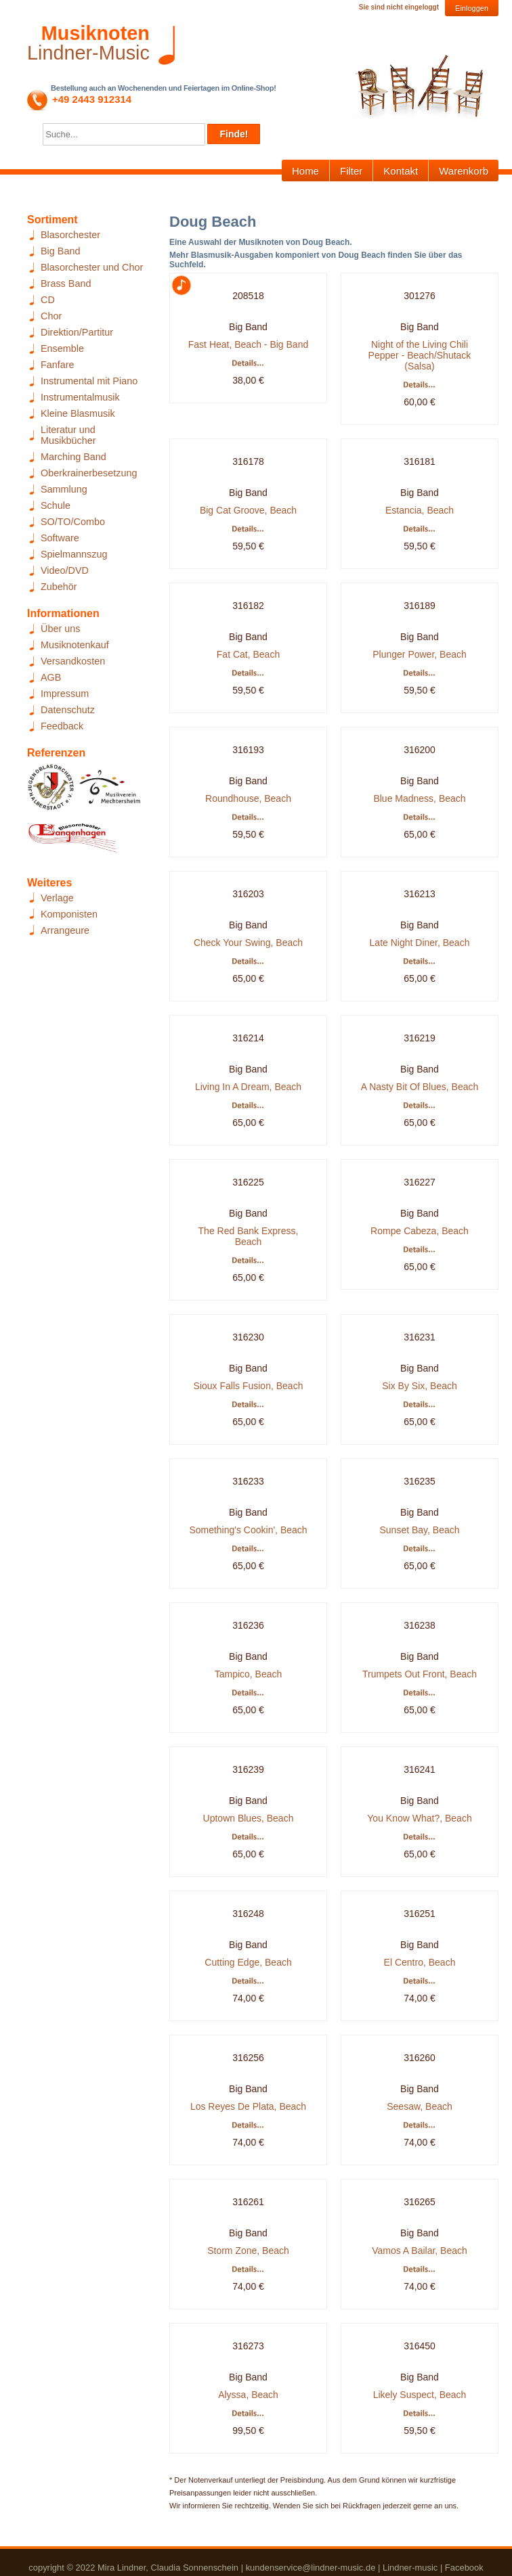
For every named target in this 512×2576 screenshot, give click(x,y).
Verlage (57, 897)
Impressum (65, 693)
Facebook (464, 2567)
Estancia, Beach (419, 510)
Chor (51, 316)
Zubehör (59, 586)
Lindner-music (410, 2567)
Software (60, 538)
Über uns (60, 628)
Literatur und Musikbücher (68, 435)
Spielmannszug (74, 554)
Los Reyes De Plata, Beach (248, 2106)
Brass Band (66, 283)
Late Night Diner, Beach (420, 942)
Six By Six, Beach (419, 1385)
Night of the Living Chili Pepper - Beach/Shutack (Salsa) (419, 355)
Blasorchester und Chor (92, 267)
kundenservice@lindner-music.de (311, 2567)
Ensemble (62, 348)
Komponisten (69, 914)
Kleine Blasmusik (78, 413)
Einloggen (471, 8)
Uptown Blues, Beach (248, 1818)
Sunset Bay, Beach (419, 1529)
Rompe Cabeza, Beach (419, 1230)
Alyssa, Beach (248, 2394)
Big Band (60, 251)
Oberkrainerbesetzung (89, 473)
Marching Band (73, 456)
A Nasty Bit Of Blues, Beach (420, 1086)
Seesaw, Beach (419, 2106)
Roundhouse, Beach (248, 798)
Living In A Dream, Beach (248, 1086)
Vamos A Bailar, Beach (419, 2250)
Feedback (62, 726)
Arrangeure (65, 930)
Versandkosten (73, 661)
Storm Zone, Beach (248, 2250)
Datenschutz (68, 709)
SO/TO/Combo (73, 521)
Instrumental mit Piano (89, 381)
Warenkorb (463, 171)
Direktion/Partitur (77, 332)
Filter (351, 171)
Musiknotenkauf (75, 644)
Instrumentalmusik (80, 397)
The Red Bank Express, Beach (248, 1236)
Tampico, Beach (248, 1674)
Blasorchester (70, 234)
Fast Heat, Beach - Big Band (248, 344)
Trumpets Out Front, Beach (419, 1674)
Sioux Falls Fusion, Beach (248, 1385)
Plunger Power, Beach (419, 654)
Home (305, 171)
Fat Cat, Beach (248, 654)
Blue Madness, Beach (419, 798)
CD (48, 299)
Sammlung (64, 489)
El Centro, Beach (420, 1962)
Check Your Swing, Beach (248, 942)
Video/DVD (65, 570)
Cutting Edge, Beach (248, 1962)
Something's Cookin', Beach (248, 1529)
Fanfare (57, 364)
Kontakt (400, 171)
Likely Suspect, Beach (420, 2394)
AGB (51, 677)
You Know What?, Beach (419, 1818)
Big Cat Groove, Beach (248, 510)
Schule (55, 505)
